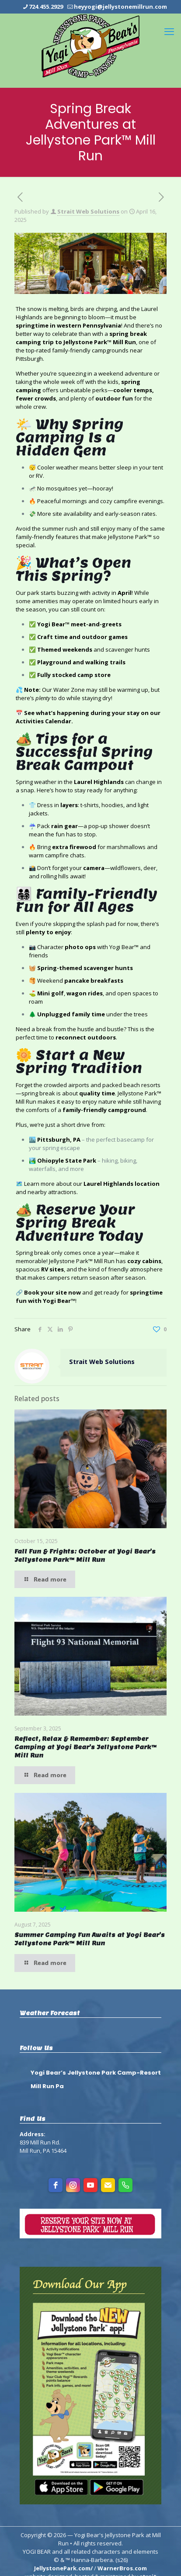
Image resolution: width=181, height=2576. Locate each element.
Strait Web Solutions (88, 211)
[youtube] (90, 2185)
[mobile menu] (169, 31)
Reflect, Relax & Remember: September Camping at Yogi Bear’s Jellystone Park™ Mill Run (85, 1747)
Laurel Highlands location (122, 1184)
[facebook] (56, 2185)
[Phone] (125, 2185)
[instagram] (73, 2185)
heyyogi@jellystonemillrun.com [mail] (120, 6)
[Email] (108, 2185)
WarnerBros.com (122, 2568)
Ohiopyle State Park (66, 1160)
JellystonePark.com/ (63, 2568)
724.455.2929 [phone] (46, 6)
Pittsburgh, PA (58, 1139)
